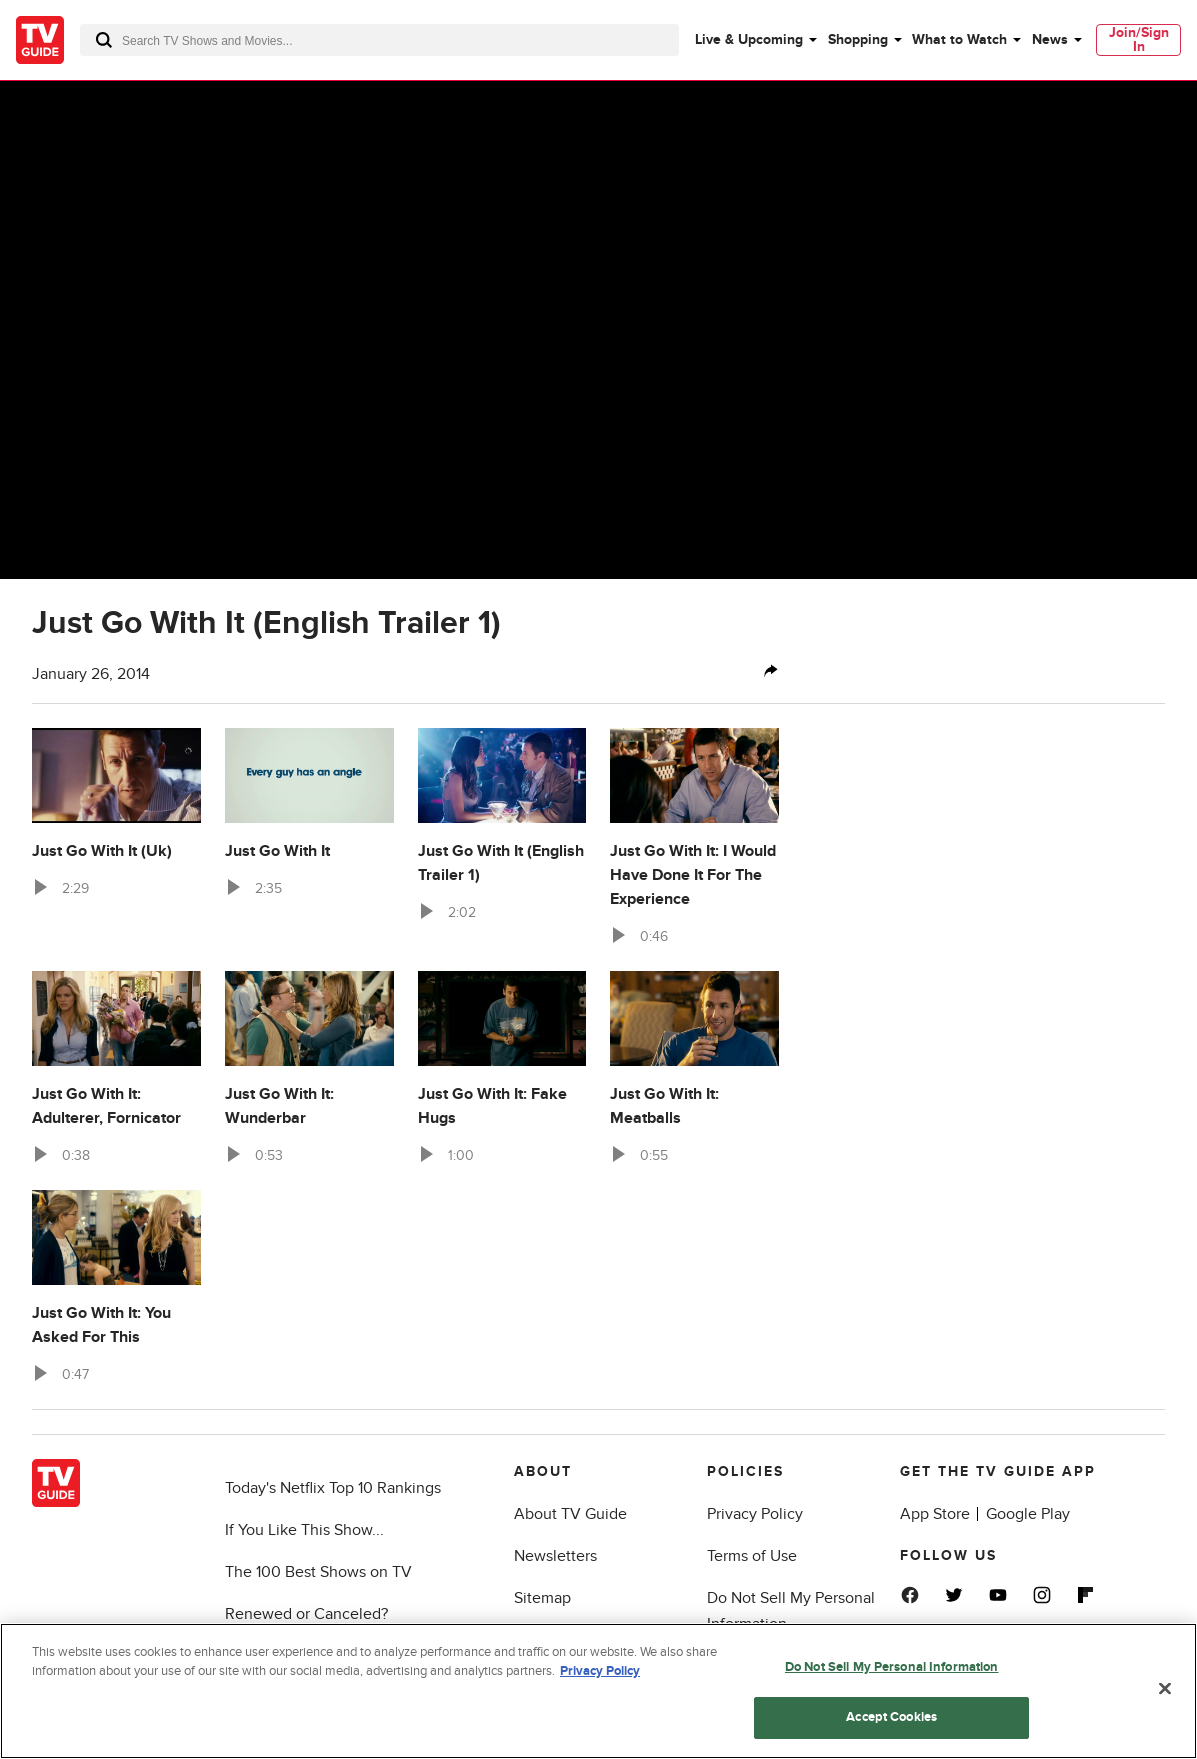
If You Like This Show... (304, 1530)
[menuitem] (755, 40)
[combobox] (379, 40)
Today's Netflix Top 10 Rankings (333, 1488)
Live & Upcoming (749, 39)
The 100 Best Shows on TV (318, 1572)
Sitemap (542, 1598)
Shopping (858, 39)
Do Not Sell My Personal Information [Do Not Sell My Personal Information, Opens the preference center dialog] (892, 1670)
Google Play (1028, 1514)
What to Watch (959, 39)
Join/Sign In (1139, 39)
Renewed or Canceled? (306, 1614)
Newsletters (555, 1556)
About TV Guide (570, 1514)
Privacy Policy (755, 1514)
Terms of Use (752, 1556)
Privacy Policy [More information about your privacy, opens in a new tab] (600, 1675)
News (1050, 39)
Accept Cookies (891, 1721)
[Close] (1165, 1692)
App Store (935, 1514)
